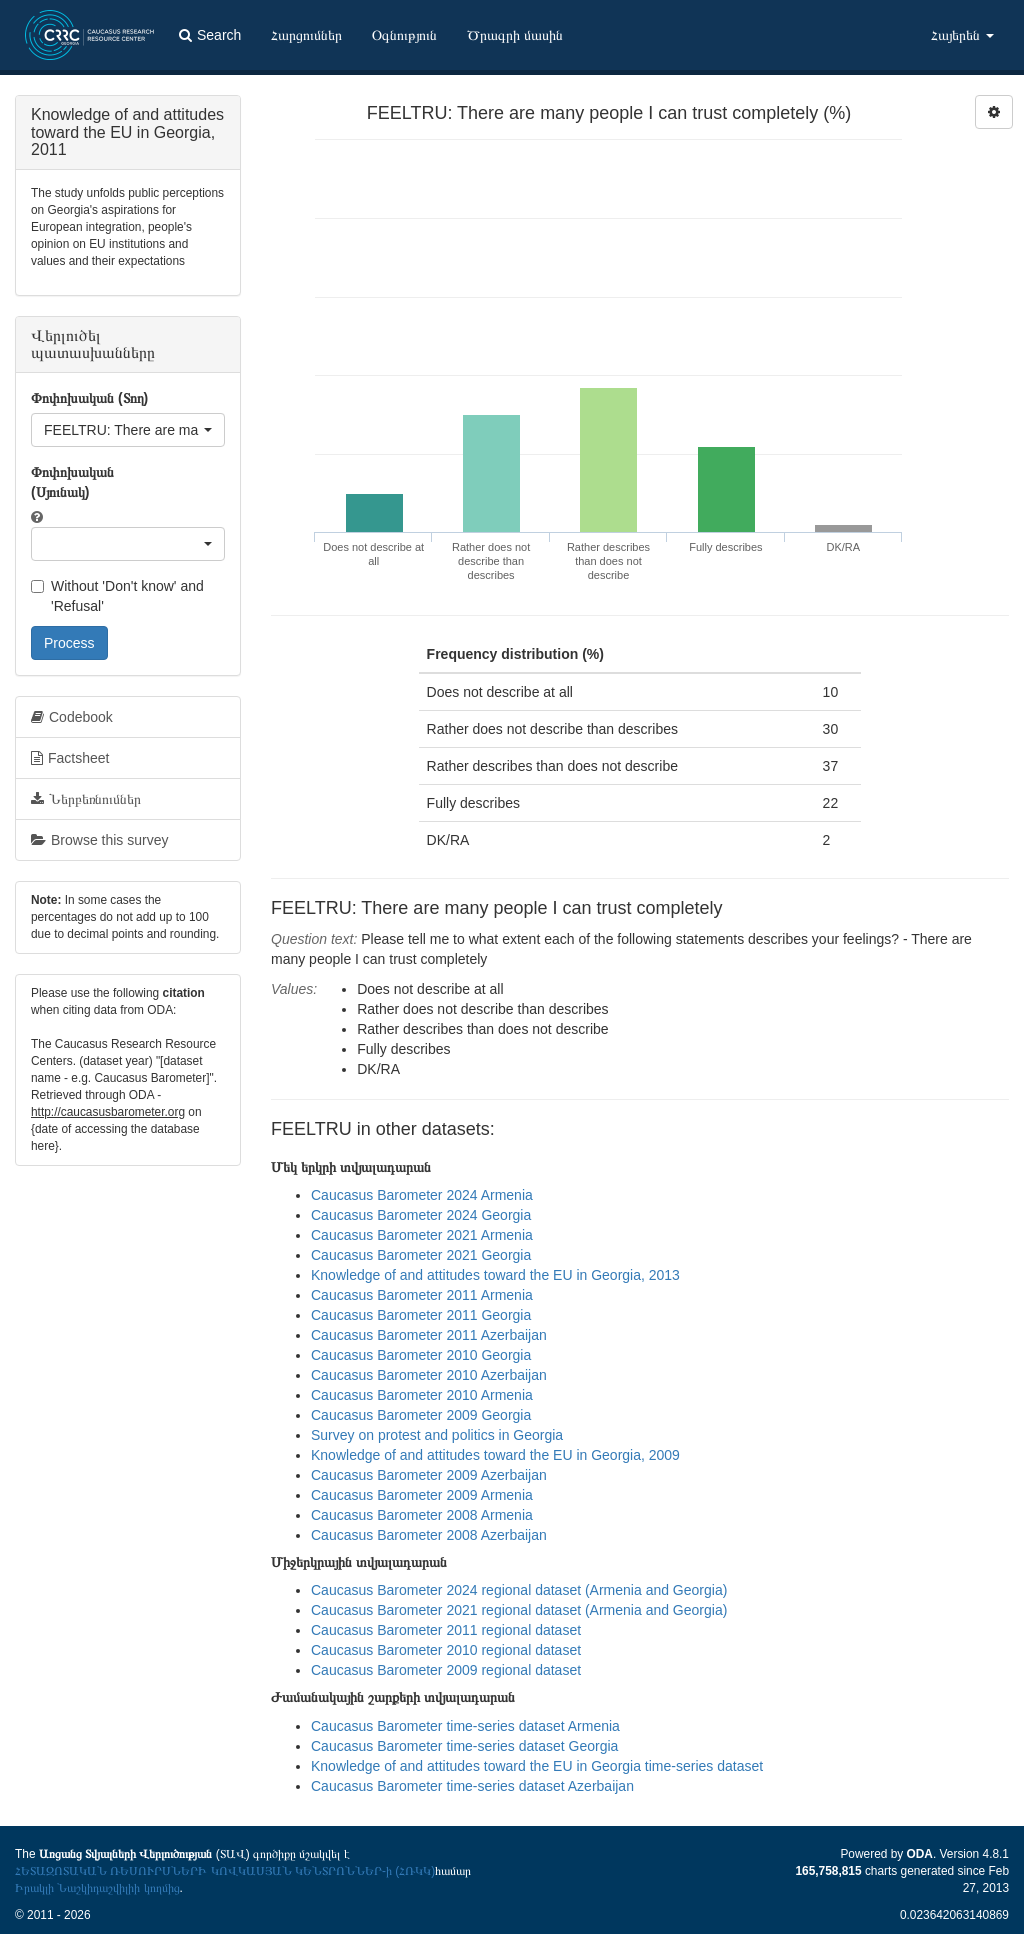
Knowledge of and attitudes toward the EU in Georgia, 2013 (495, 1275)
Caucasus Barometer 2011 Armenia (422, 1295)
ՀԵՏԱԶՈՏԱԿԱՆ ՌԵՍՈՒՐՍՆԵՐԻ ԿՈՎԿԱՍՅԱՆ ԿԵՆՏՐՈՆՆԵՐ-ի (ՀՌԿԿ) (225, 1871)
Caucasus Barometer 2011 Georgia (421, 1315)
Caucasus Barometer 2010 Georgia (421, 1355)
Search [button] (210, 35)
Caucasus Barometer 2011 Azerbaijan (429, 1335)
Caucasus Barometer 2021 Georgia (421, 1255)
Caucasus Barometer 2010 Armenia (422, 1395)
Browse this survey (99, 840)
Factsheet (70, 758)
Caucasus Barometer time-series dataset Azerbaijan (472, 1786)
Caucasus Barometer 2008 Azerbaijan (429, 1535)
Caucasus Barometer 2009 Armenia (422, 1495)
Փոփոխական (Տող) (89, 398)
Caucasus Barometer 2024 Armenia (422, 1195)
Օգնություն (404, 35)
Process (69, 643)
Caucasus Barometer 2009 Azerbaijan (429, 1475)
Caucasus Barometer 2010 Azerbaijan (429, 1375)
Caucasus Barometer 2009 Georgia (421, 1415)
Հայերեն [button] (962, 35)
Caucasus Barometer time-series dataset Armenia (465, 1726)
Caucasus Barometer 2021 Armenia (422, 1235)
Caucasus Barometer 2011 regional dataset (446, 1630)
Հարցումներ (306, 35)
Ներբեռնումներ (86, 799)
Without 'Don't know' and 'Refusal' (117, 596)
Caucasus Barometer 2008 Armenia (422, 1515)
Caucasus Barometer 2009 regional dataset (446, 1670)
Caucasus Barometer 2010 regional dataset (446, 1650)
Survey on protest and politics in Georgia (437, 1435)
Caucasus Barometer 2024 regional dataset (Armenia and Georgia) (519, 1590)
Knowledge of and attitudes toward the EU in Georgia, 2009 (495, 1455)
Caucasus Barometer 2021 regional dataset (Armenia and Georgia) (519, 1610)
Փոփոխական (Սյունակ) (72, 482)
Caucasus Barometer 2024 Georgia (421, 1215)
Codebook (72, 717)
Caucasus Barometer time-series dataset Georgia (464, 1746)
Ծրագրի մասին (515, 35)
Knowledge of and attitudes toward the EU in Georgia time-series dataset (537, 1766)
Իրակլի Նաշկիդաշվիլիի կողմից (97, 1888)
